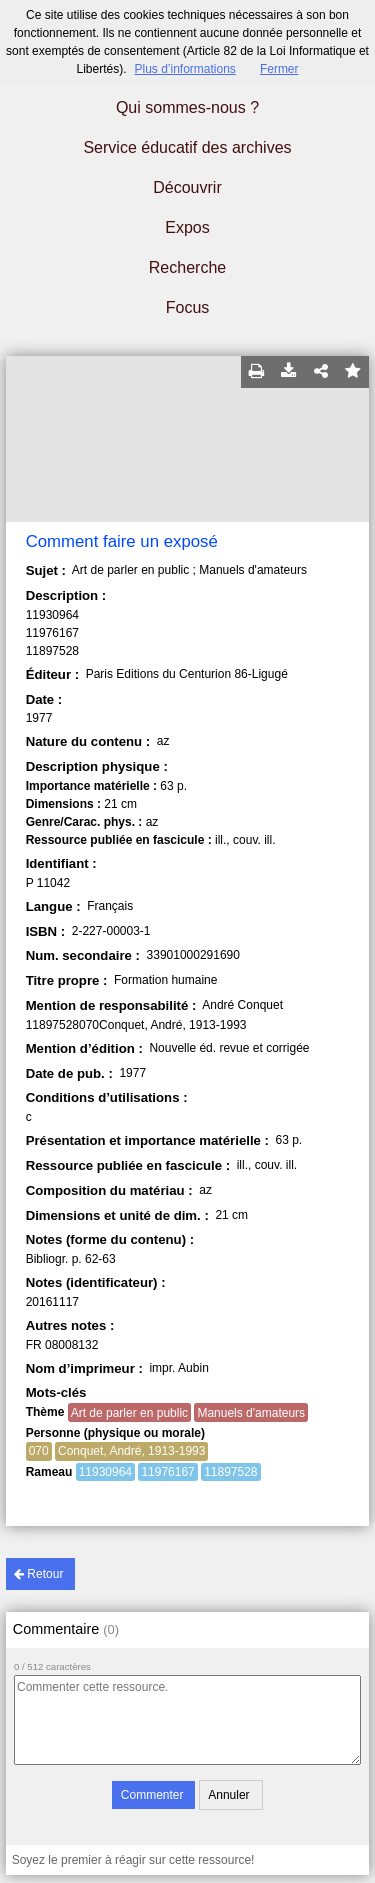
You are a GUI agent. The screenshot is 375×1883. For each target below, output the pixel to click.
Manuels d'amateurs (251, 1413)
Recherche (187, 267)
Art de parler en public (129, 1413)
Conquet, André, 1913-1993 (131, 1451)
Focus (188, 307)
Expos (187, 227)
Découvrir (187, 187)
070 (39, 1451)
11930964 (105, 1472)
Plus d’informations (184, 69)
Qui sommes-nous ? (187, 107)
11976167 (167, 1472)
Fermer (279, 69)
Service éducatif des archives (187, 147)
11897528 (230, 1472)
